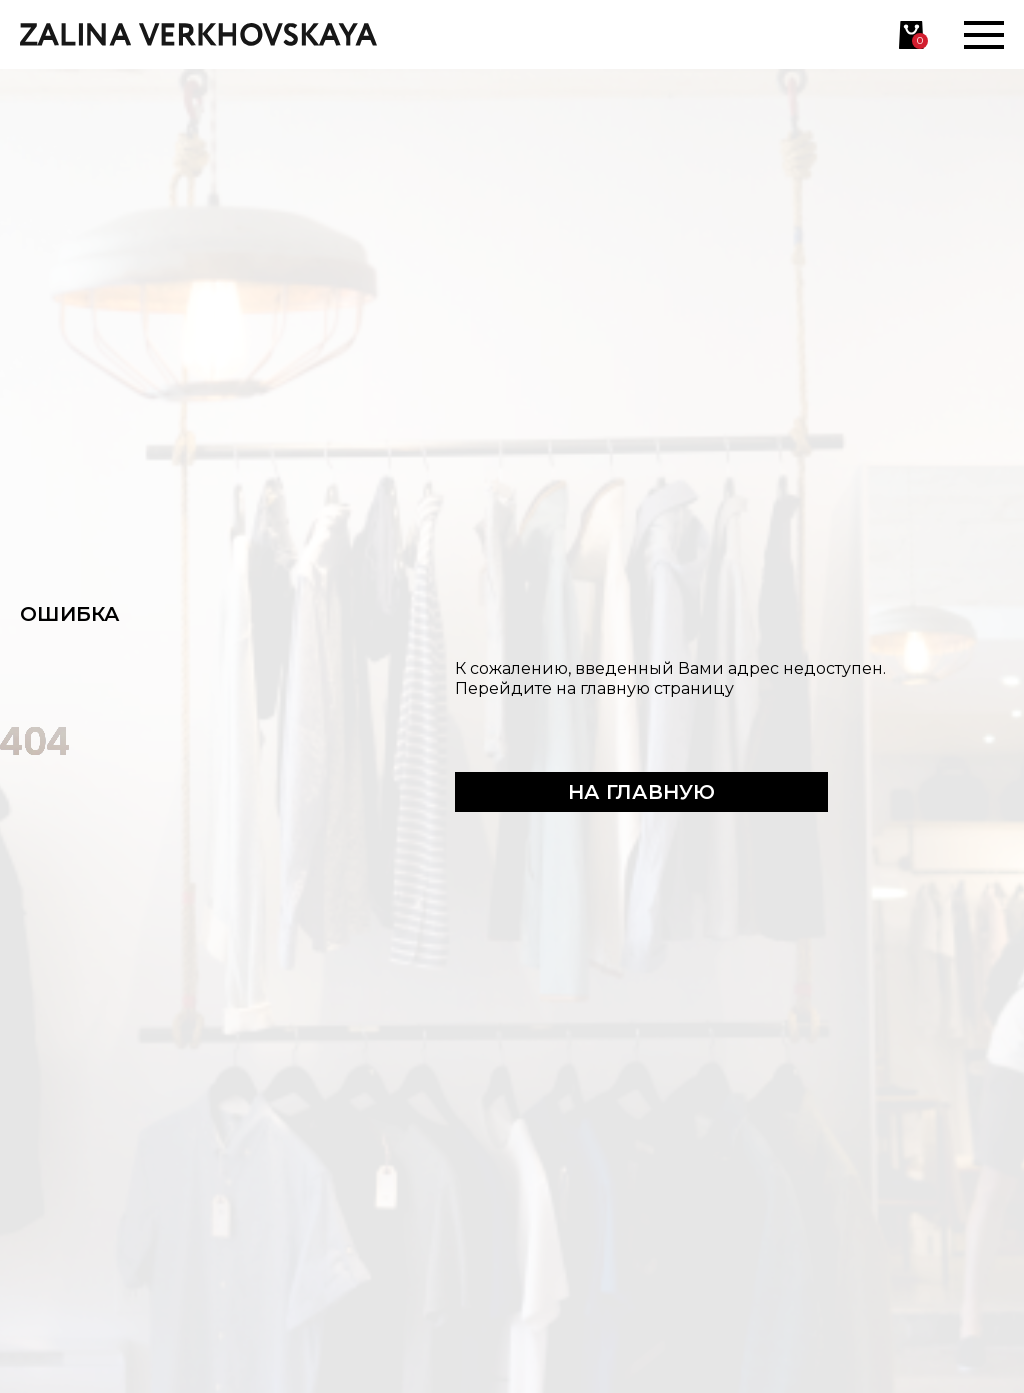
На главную (641, 792)
